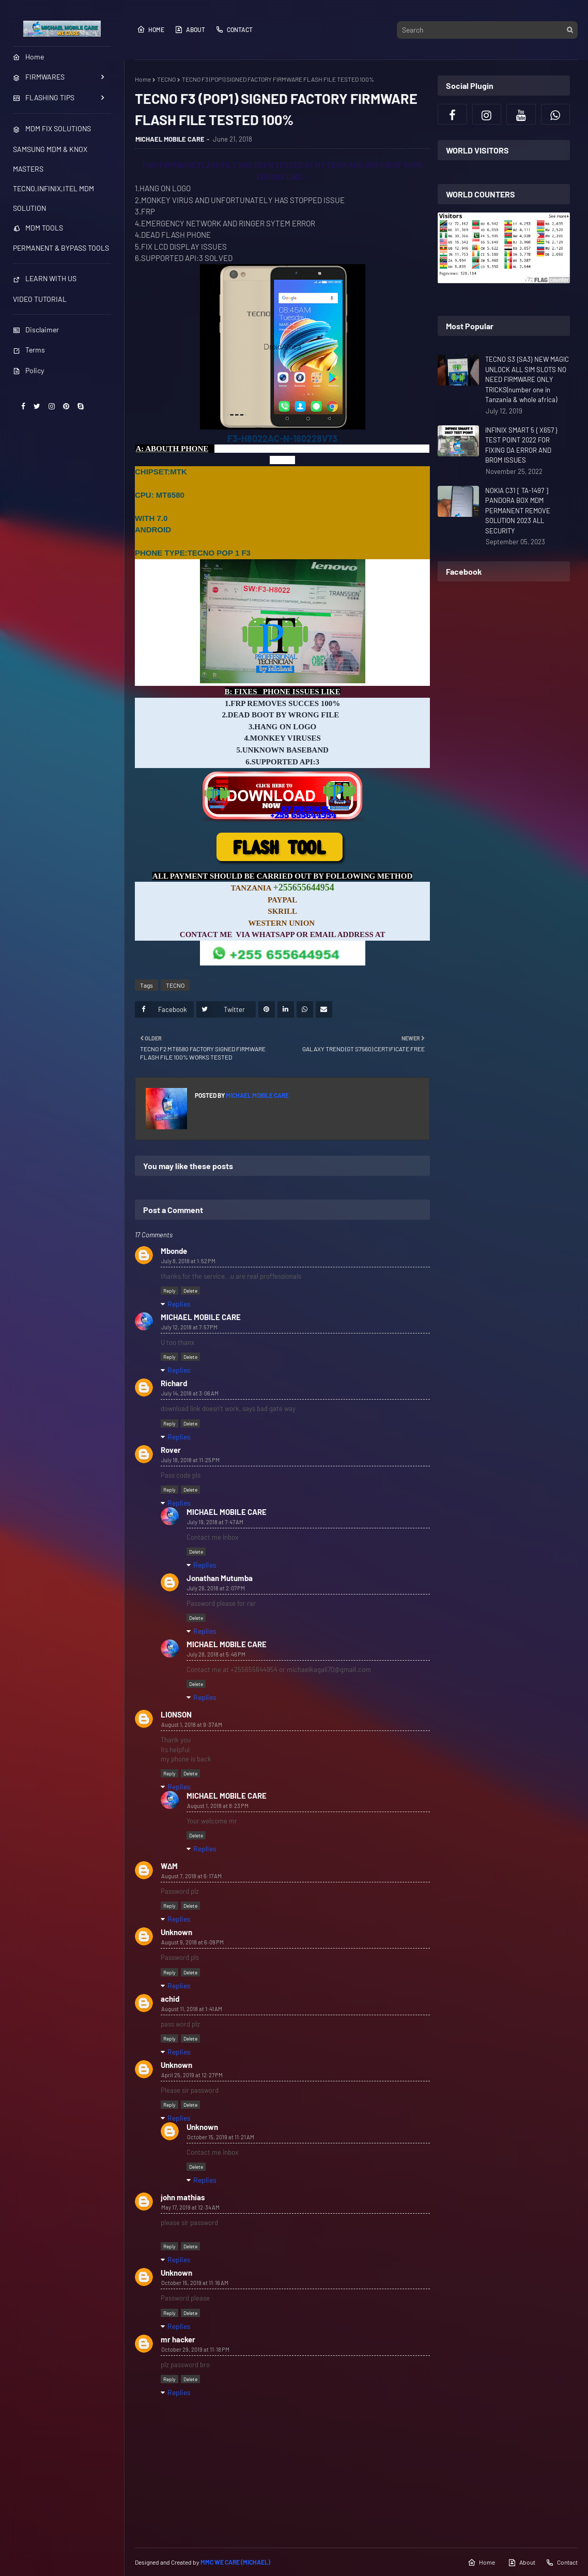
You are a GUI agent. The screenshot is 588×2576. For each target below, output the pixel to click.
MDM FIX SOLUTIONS (52, 128)
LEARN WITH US (44, 278)
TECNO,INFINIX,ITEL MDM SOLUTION (53, 198)
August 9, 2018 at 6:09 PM (192, 1942)
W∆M (169, 1865)
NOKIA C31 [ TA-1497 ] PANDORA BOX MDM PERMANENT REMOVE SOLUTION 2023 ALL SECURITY (517, 510)
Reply (169, 1290)
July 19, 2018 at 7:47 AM (215, 1522)
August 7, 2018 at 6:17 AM (191, 1876)
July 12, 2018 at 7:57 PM (189, 1327)
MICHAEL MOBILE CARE (170, 139)
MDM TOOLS (38, 227)
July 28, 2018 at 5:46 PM (216, 1654)
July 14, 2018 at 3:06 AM (190, 1393)
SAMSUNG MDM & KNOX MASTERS (50, 159)
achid (170, 1998)
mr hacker (178, 2339)
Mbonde (174, 1250)
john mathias (183, 2197)
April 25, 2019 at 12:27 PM (192, 2075)
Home (150, 29)
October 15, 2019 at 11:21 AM (220, 2137)
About (190, 29)
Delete (190, 1290)
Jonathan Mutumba (220, 1578)
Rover (171, 1449)
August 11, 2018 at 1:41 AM (191, 2008)
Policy (28, 370)
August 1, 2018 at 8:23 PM (218, 1805)
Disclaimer (36, 329)
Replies (179, 1303)
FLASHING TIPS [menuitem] (43, 97)
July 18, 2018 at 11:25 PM (190, 1459)
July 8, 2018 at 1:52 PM (188, 1261)
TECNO (166, 79)
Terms (29, 349)
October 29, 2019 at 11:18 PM (195, 2349)
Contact (234, 29)
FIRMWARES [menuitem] (39, 76)
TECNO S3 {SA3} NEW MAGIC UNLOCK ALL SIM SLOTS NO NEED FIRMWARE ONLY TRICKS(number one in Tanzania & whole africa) (527, 379)
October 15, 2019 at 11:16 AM (194, 2282)
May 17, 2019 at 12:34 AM (190, 2207)
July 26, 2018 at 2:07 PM (216, 1588)
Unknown (176, 1932)
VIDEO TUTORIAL (40, 299)
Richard (174, 1383)
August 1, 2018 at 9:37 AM (191, 1724)
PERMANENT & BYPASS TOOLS (61, 247)
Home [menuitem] (28, 56)
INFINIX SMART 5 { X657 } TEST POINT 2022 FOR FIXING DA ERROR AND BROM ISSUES (521, 445)
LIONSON (176, 1714)
